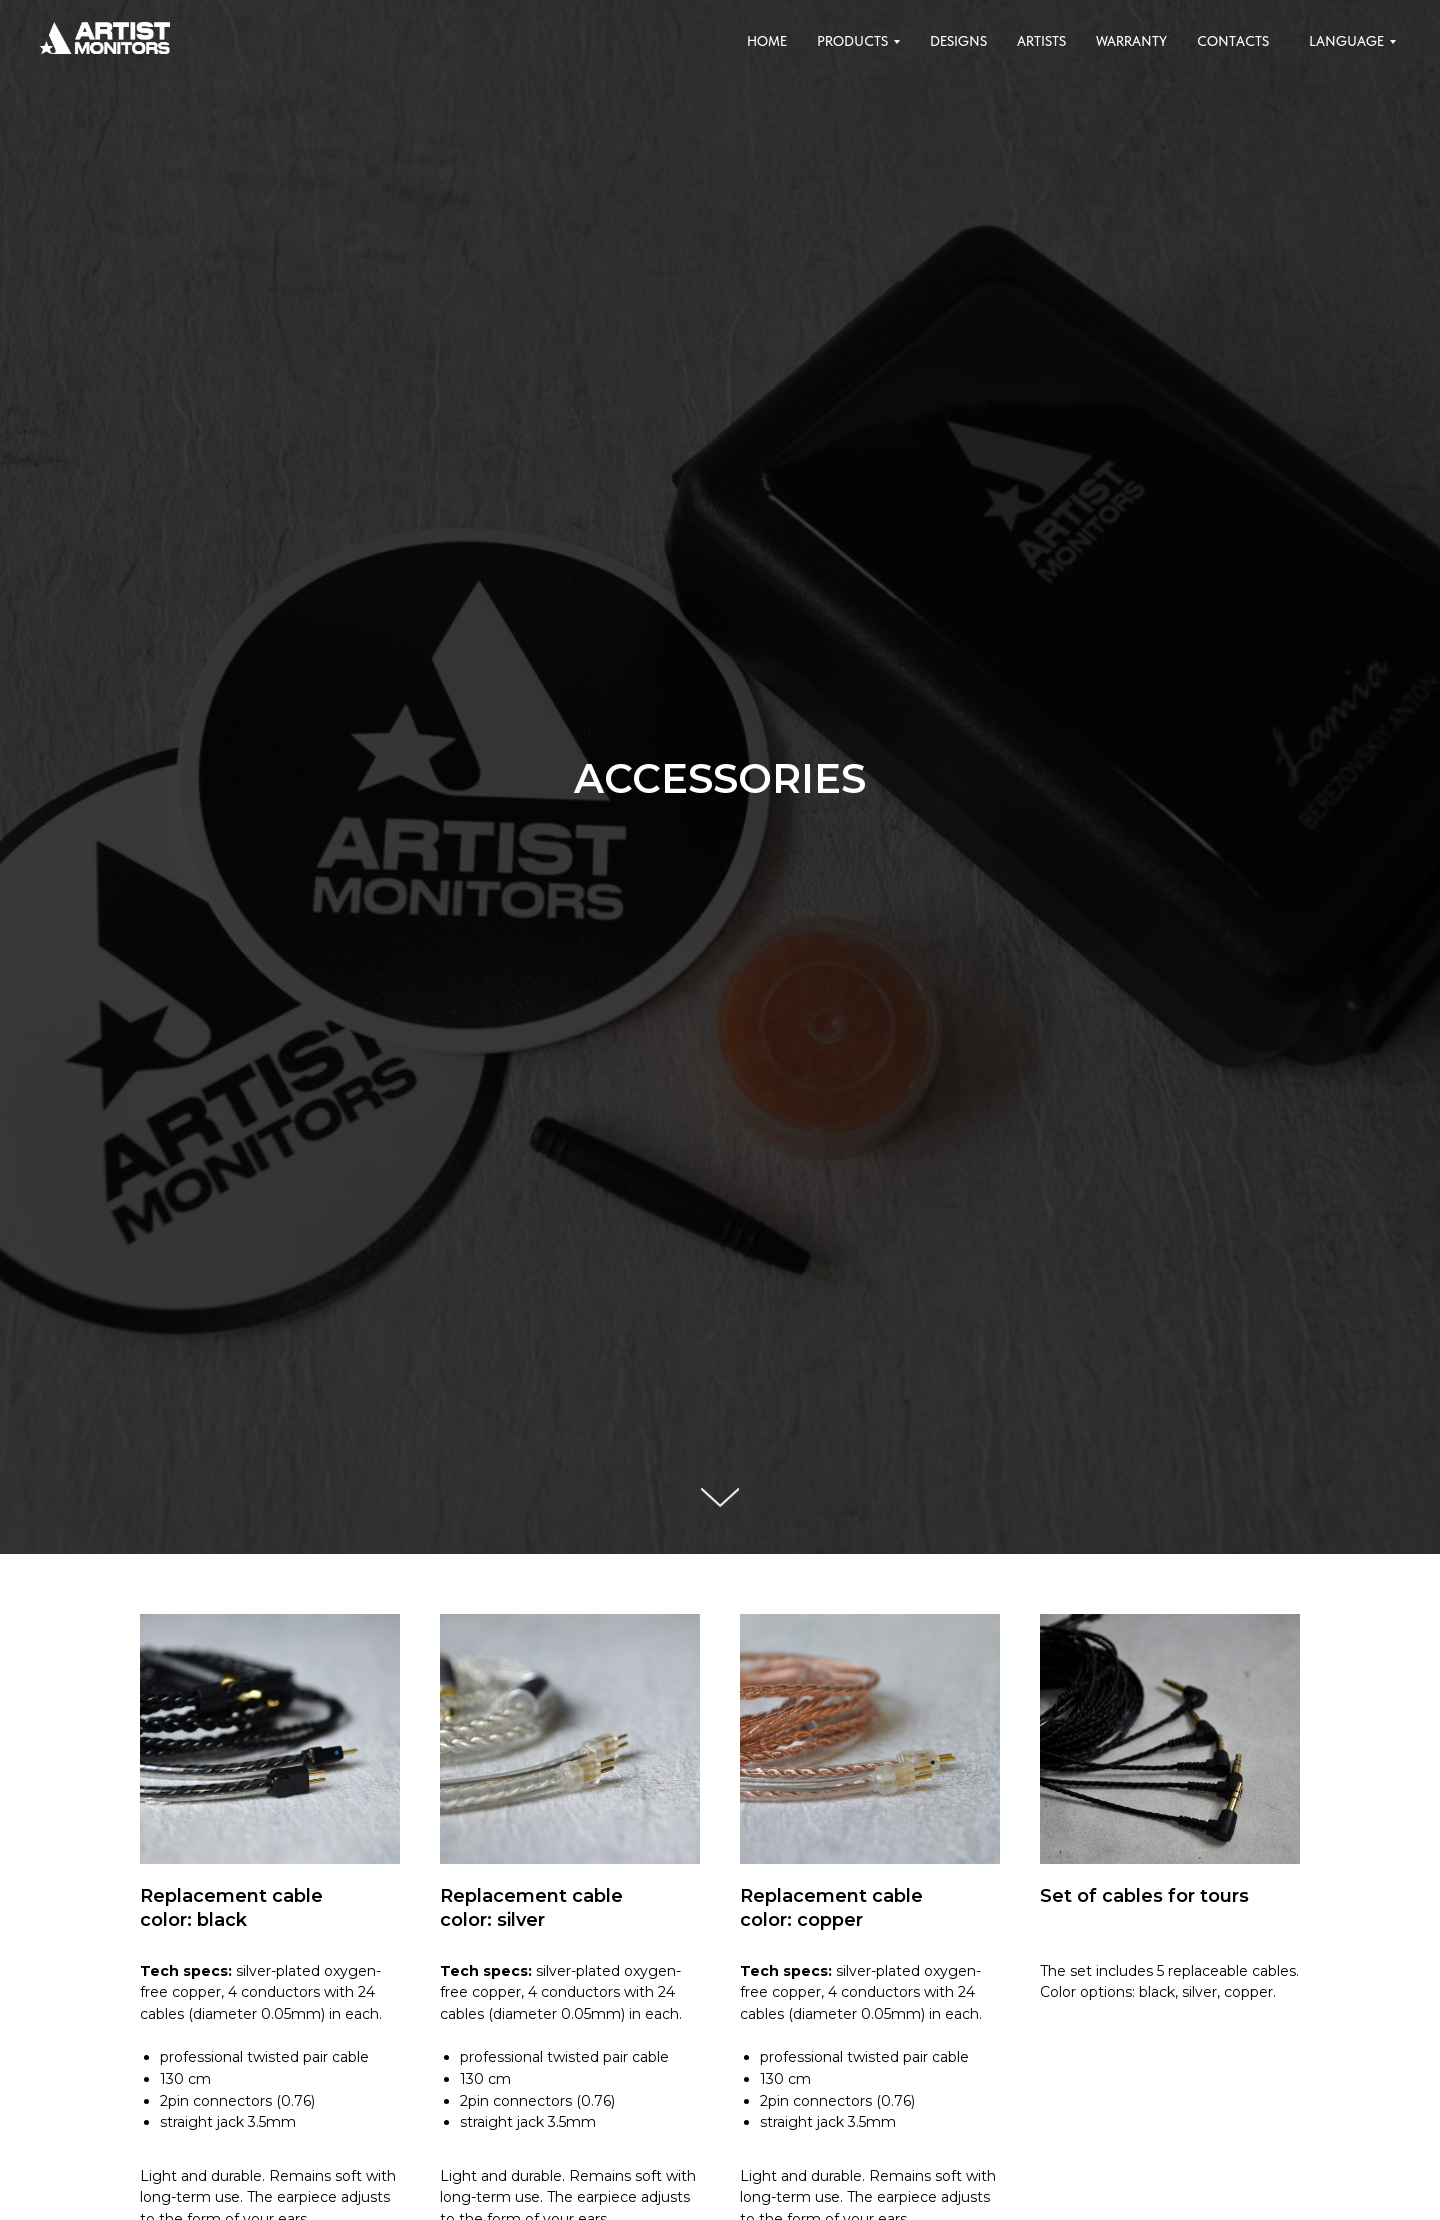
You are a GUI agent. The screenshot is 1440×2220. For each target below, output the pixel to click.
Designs (958, 41)
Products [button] (852, 41)
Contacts (1233, 41)
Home (767, 41)
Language (1346, 41)
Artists (1041, 41)
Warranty (1131, 41)
